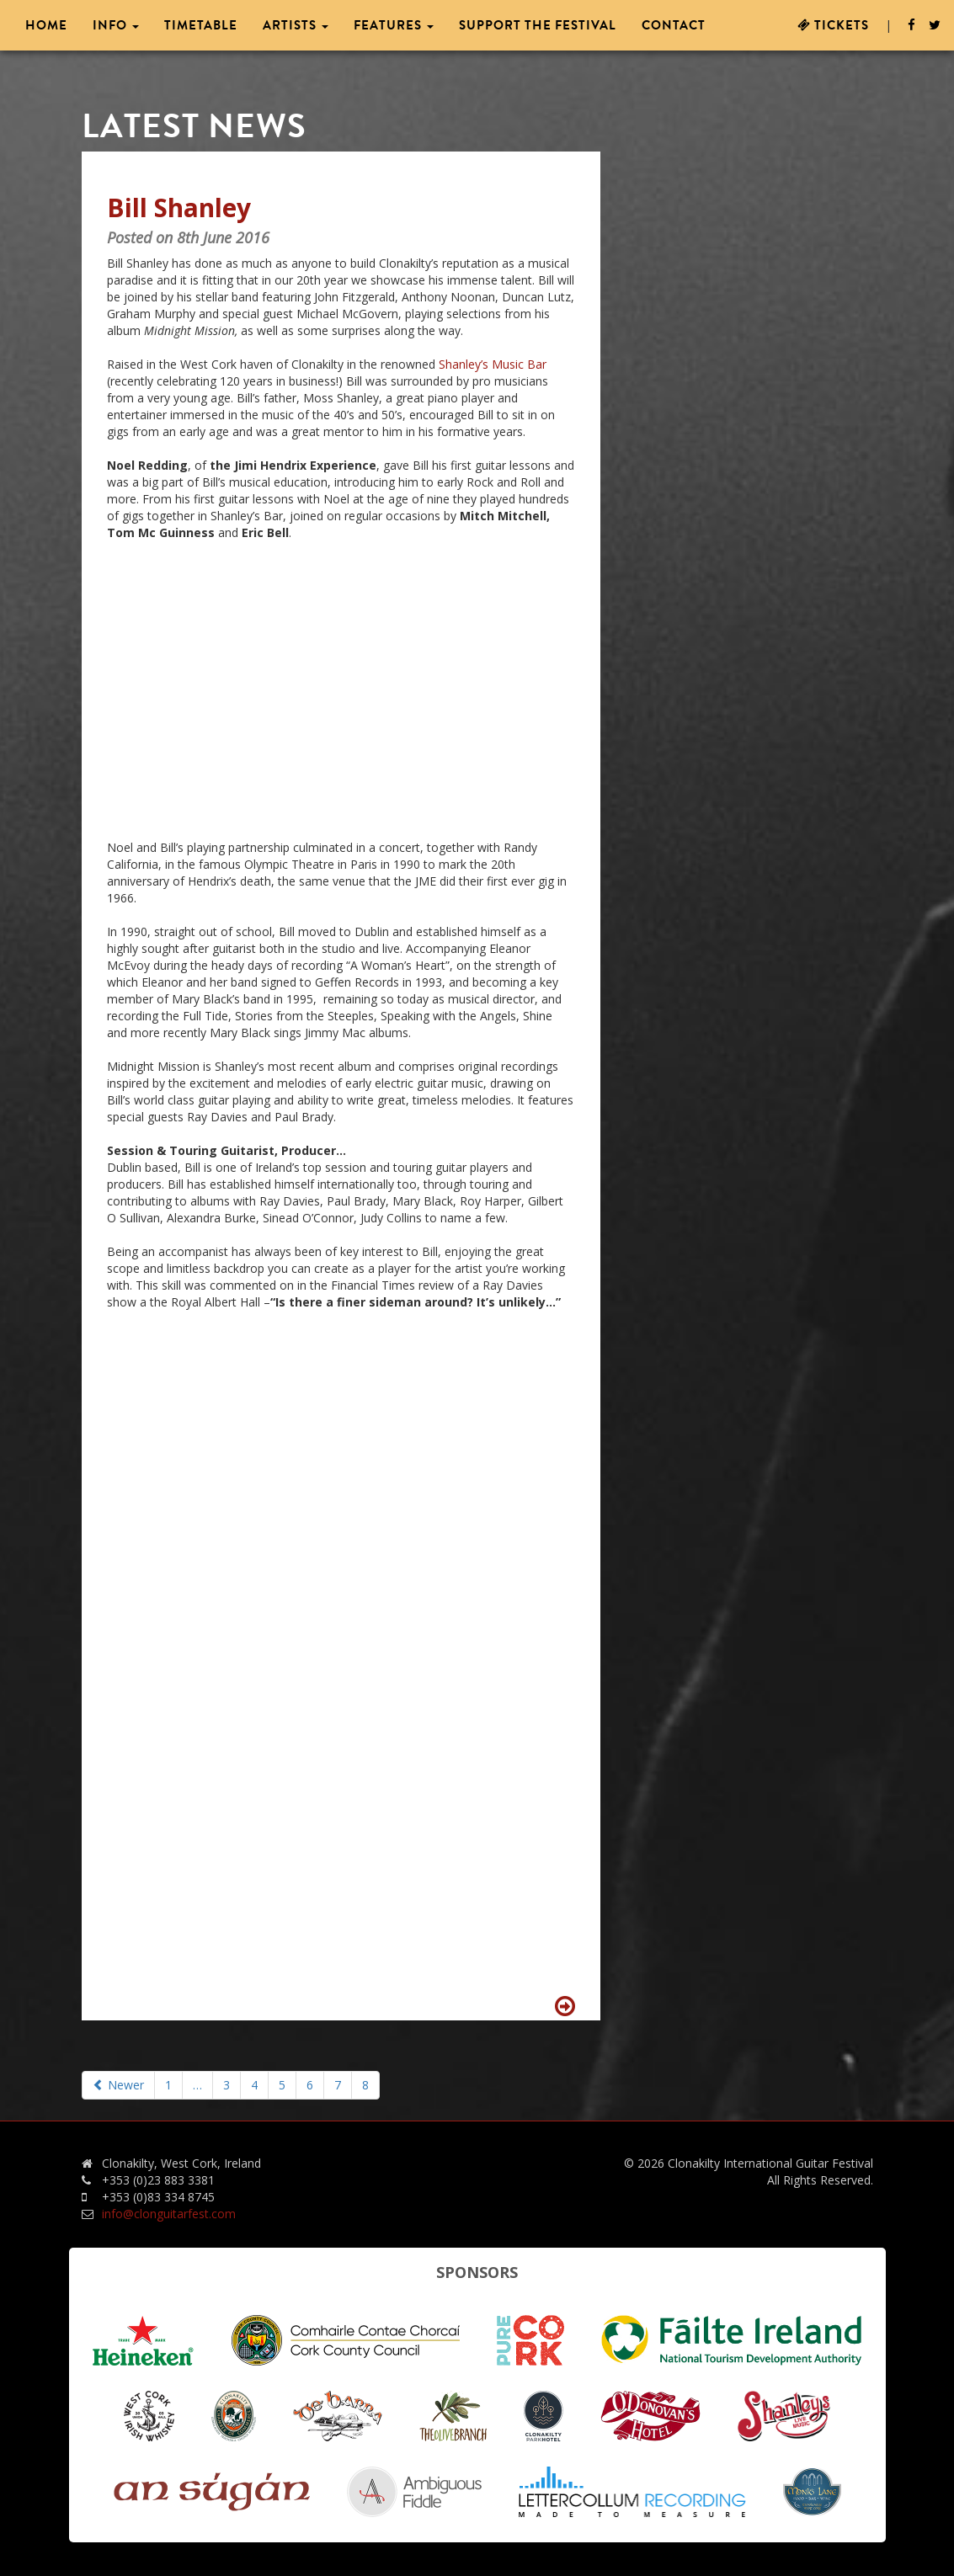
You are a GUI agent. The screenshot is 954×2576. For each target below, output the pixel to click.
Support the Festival (537, 25)
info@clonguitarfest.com (169, 2214)
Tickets (833, 25)
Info (116, 25)
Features (394, 25)
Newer (118, 2085)
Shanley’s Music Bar (492, 364)
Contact (674, 25)
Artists (295, 25)
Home (46, 25)
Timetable (200, 25)
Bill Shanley (179, 207)
